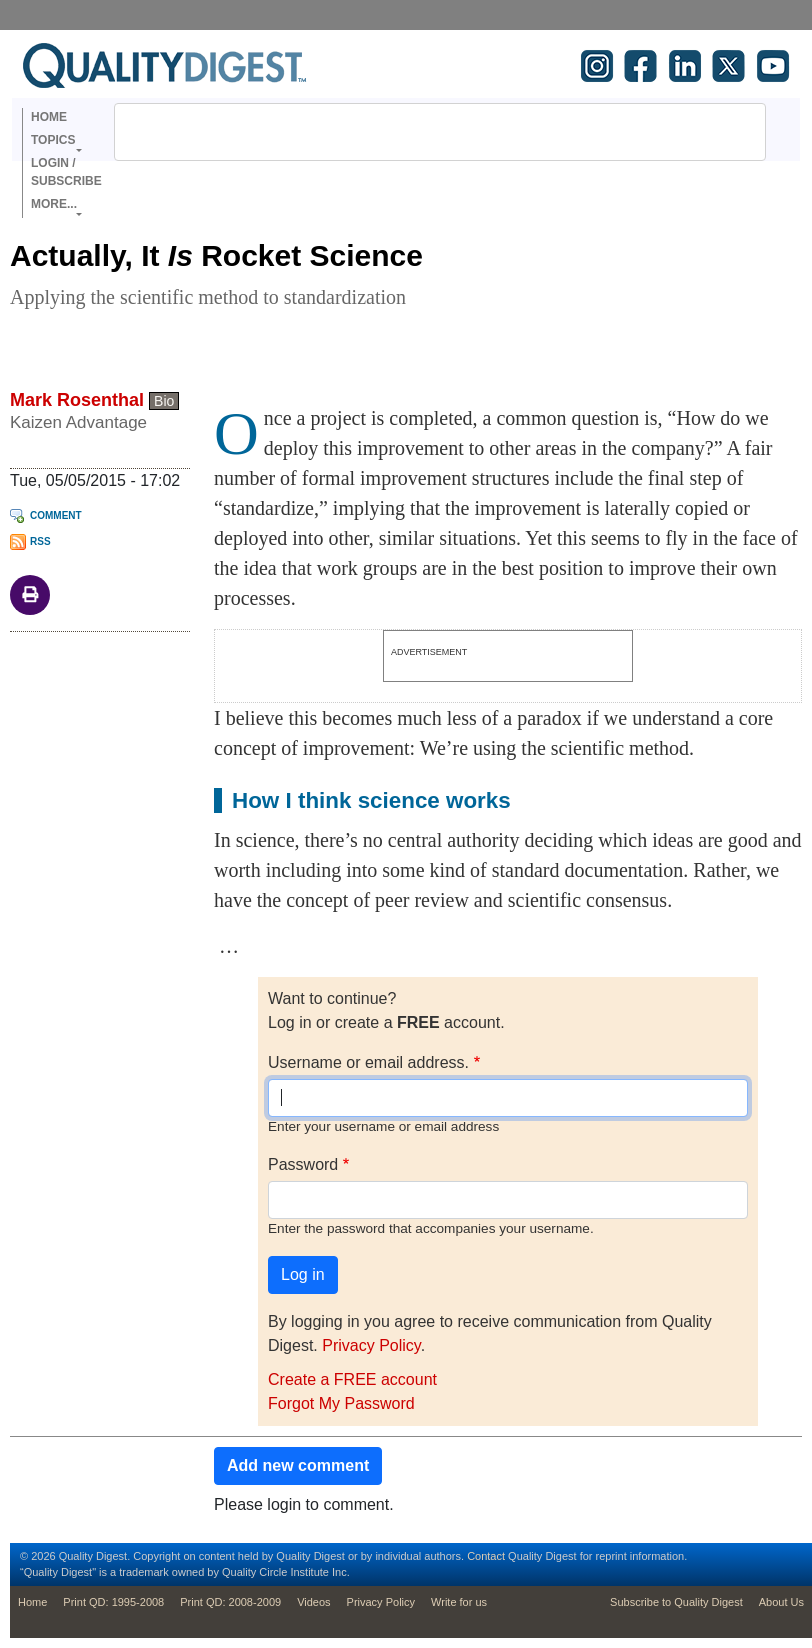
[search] (414, 132)
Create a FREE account (352, 1379)
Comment (56, 515)
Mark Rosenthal (77, 400)
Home (49, 117)
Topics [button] (53, 140)
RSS (40, 541)
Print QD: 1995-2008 (113, 1602)
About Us (781, 1602)
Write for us (459, 1602)
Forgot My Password (341, 1403)
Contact (486, 1556)
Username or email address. (368, 1062)
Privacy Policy (371, 1345)
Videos (313, 1602)
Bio (164, 401)
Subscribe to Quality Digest (676, 1602)
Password (303, 1164)
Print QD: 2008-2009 (230, 1602)
